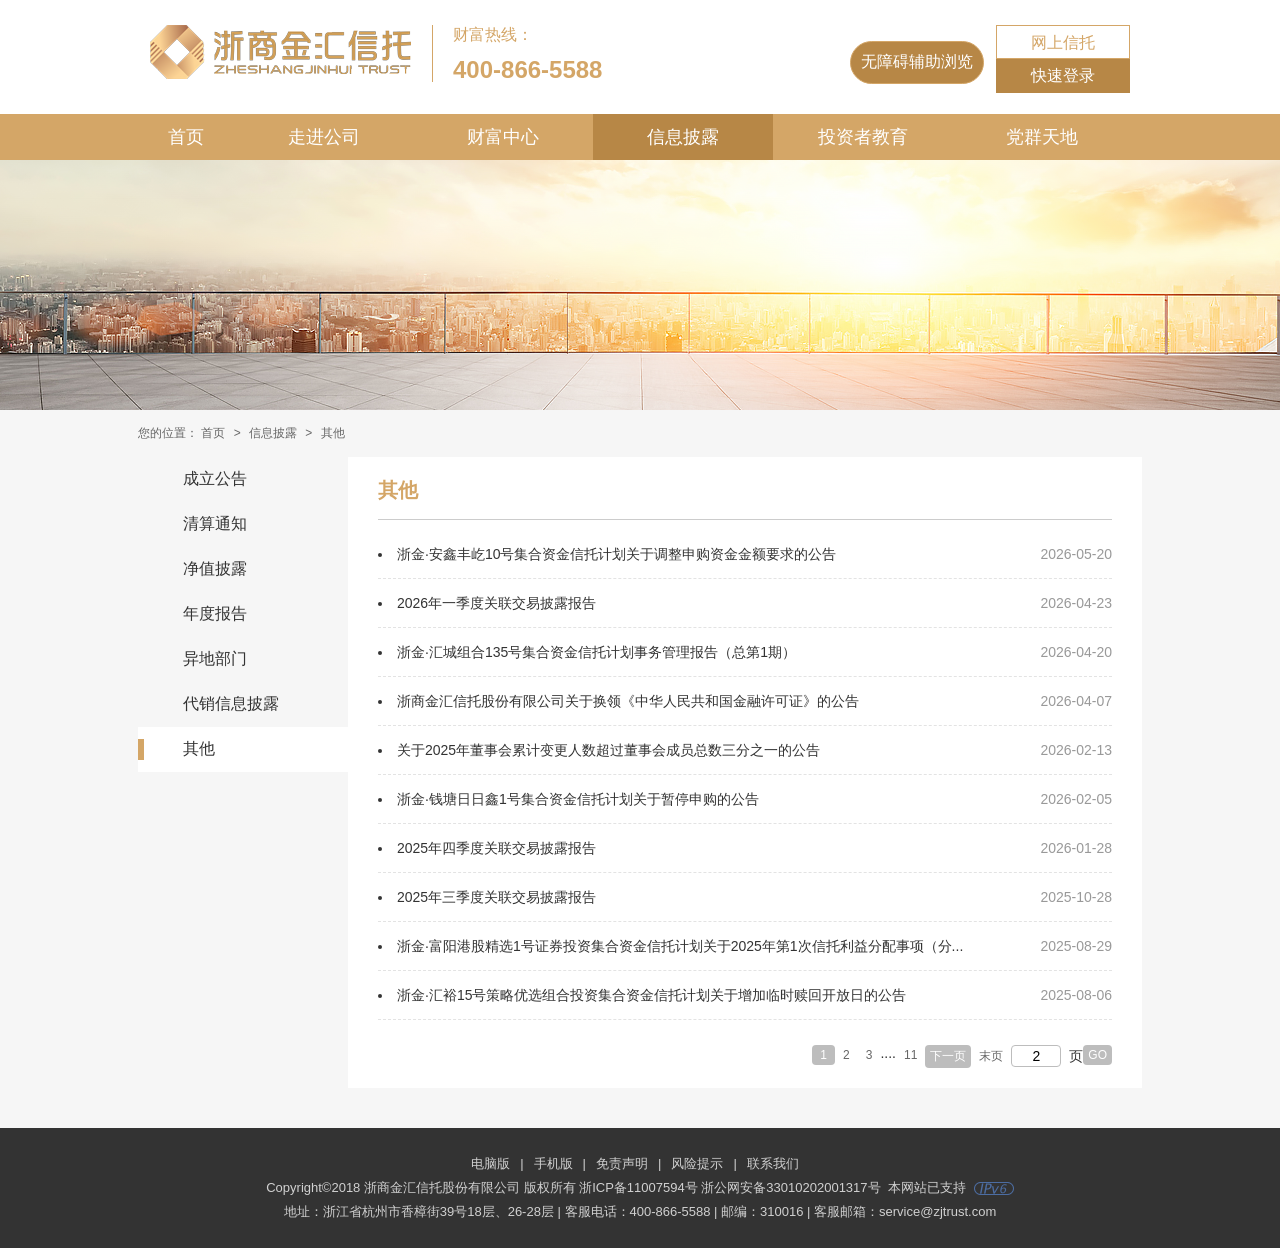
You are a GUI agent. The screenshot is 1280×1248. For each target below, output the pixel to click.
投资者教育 (863, 137)
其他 (199, 748)
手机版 (553, 1163)
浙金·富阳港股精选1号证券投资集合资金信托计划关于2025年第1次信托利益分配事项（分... (680, 946)
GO (1097, 1055)
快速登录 (1063, 75)
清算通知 (215, 523)
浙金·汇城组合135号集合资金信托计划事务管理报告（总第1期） (596, 652)
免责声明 (622, 1163)
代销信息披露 (231, 703)
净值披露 (215, 568)
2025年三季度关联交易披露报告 (496, 897)
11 (910, 1055)
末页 (991, 1056)
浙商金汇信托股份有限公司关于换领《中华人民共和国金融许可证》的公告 (628, 701)
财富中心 (503, 137)
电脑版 (490, 1163)
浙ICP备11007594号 (638, 1187)
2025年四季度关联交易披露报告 (496, 848)
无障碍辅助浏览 (917, 61)
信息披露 (683, 137)
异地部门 (215, 658)
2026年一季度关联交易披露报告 (496, 603)
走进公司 (324, 137)
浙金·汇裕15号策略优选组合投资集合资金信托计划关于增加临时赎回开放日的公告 (651, 995)
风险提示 (697, 1163)
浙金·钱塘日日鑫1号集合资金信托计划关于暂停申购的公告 (578, 799)
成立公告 (215, 478)
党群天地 (1042, 137)
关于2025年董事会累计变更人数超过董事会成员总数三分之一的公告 (608, 750)
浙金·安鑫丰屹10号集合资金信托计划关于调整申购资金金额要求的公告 (616, 554)
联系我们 (773, 1163)
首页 (186, 137)
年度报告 (215, 613)
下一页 (948, 1056)
